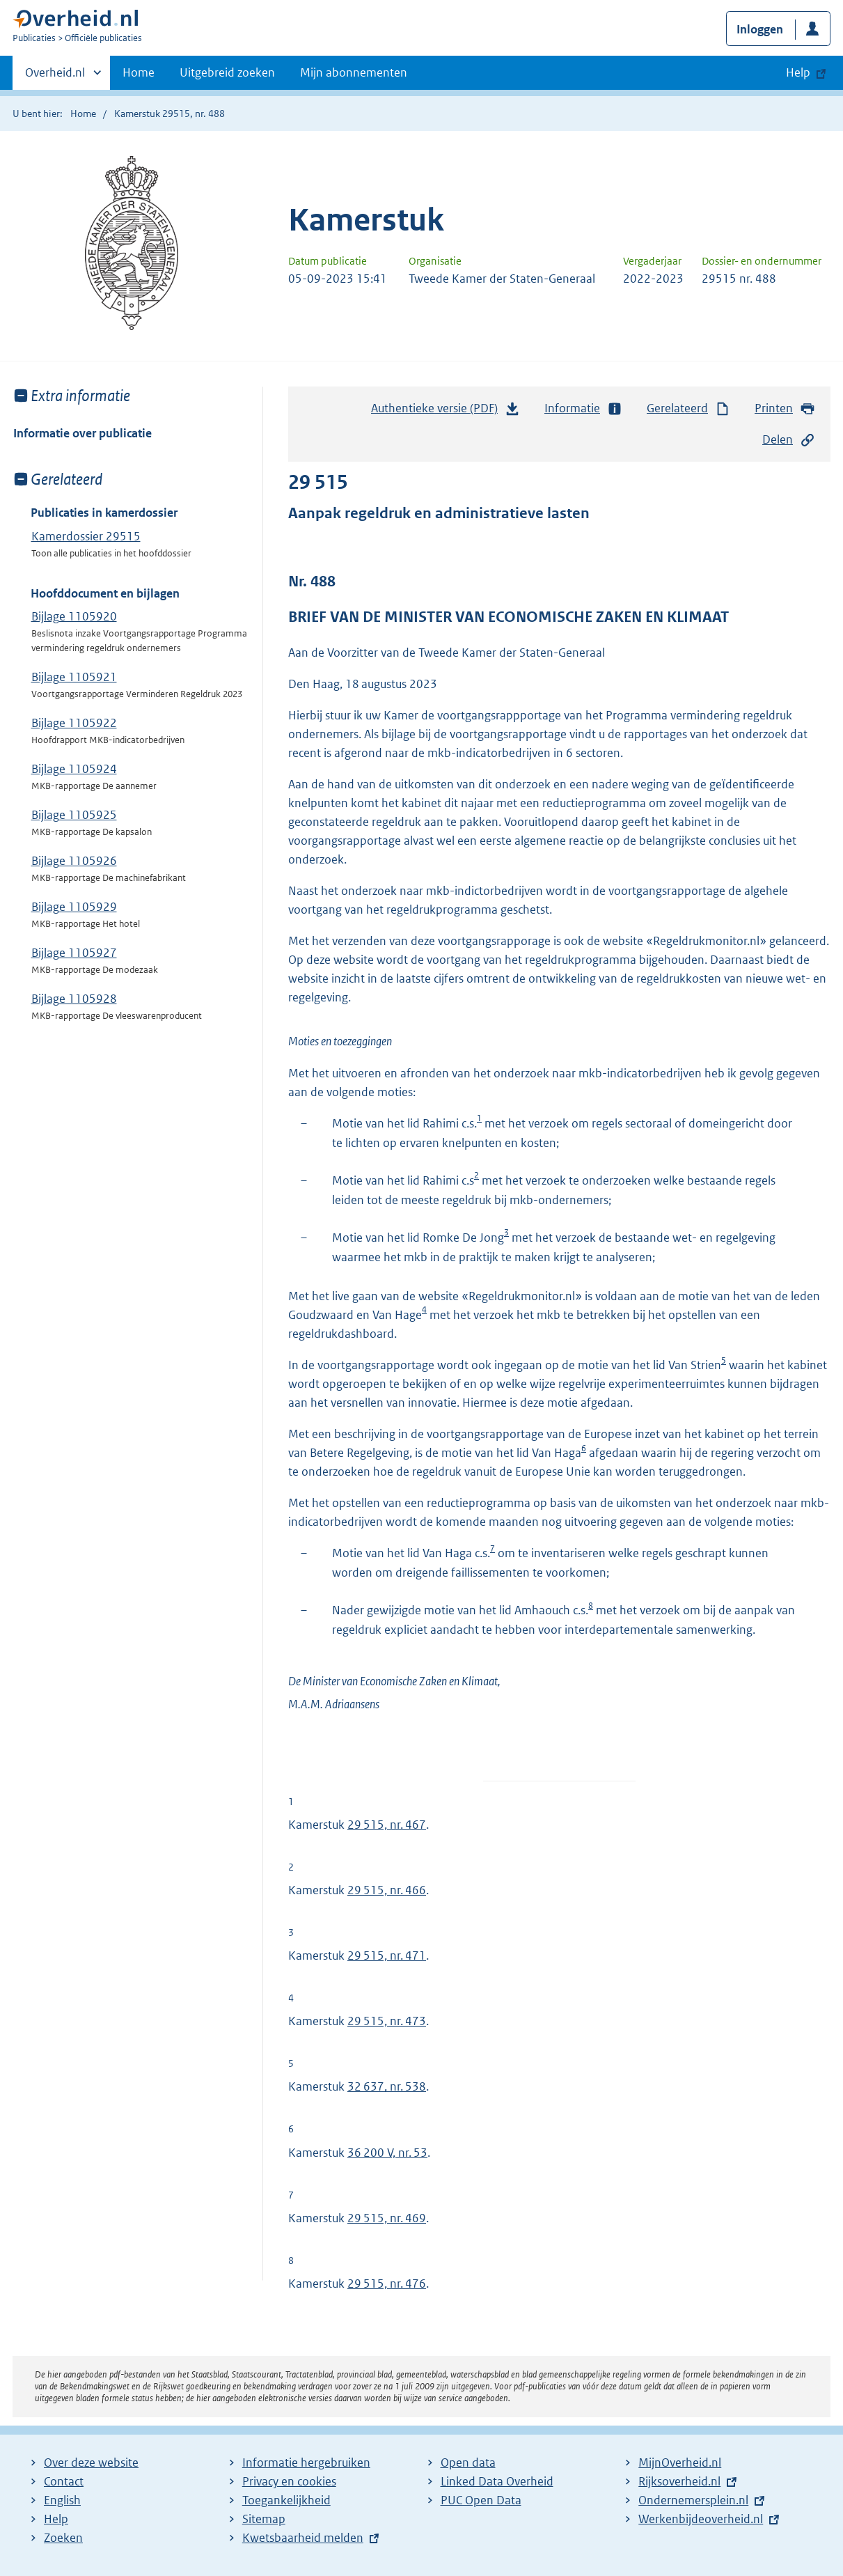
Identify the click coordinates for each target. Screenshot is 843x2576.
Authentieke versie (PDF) (445, 411)
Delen (788, 440)
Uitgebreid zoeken (227, 72)
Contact (64, 2481)
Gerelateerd (688, 408)
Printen (785, 408)
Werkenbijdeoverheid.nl (700, 2519)
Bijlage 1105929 (74, 906)
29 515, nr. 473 (386, 2021)
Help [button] (798, 72)
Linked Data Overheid (497, 2481)
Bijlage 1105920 (74, 616)
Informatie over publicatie (82, 433)
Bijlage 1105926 (74, 860)
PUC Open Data (481, 2500)
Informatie (583, 408)
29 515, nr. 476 (386, 2283)
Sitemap (263, 2519)
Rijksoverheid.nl (679, 2481)
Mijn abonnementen (353, 72)
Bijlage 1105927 (74, 952)
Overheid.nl (55, 76)
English (62, 2500)
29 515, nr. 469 (386, 2218)
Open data (468, 2462)
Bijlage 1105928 (74, 998)
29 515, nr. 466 (386, 1890)
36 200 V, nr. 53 (387, 2152)
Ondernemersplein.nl (693, 2500)
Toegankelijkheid (286, 2500)
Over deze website (91, 2462)
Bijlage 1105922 (74, 723)
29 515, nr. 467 (386, 1824)
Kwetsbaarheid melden (302, 2537)
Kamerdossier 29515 (86, 536)
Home (139, 72)
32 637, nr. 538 (386, 2086)
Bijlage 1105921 (74, 677)
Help (56, 2519)
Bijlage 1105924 (74, 768)
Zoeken (63, 2537)
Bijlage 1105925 (74, 814)
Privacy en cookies (289, 2481)
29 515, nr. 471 (386, 1955)
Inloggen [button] (759, 29)
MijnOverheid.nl (679, 2462)
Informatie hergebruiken (306, 2462)
